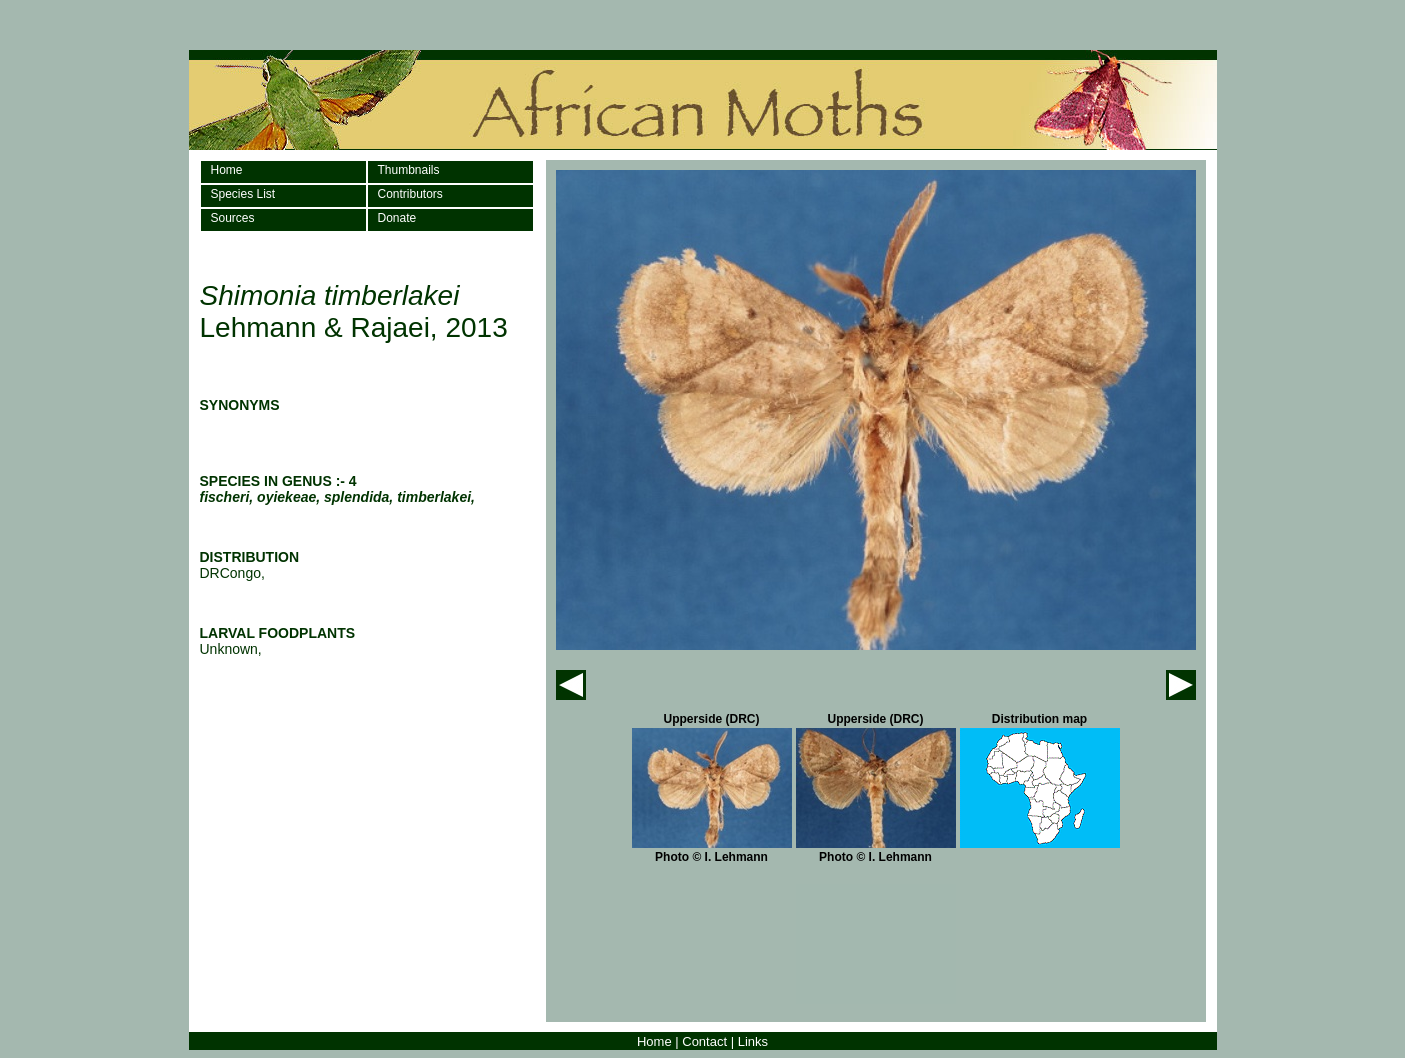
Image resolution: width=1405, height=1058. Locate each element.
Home (227, 170)
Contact (704, 1041)
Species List (243, 194)
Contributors (410, 194)
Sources (233, 218)
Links (753, 1041)
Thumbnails (409, 170)
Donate (397, 218)
